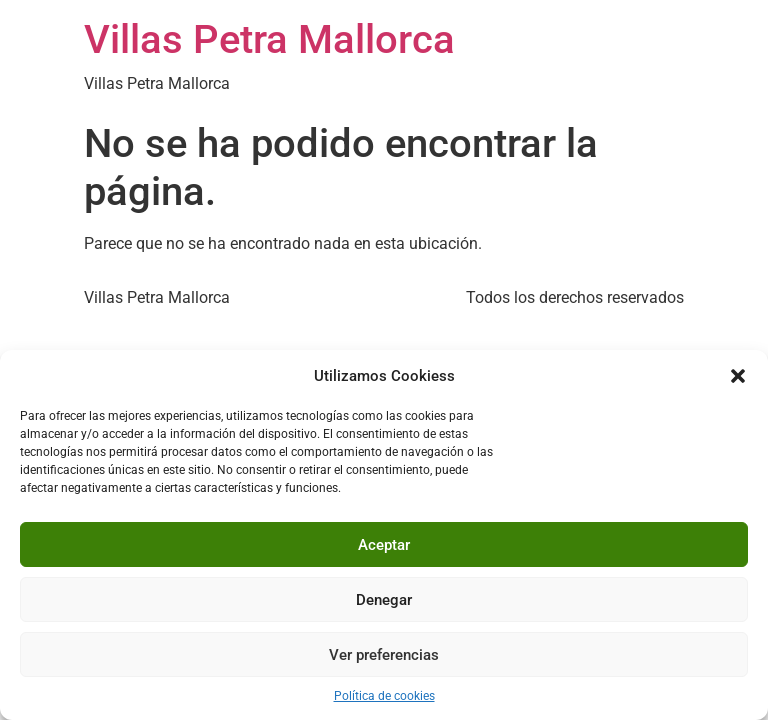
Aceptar (384, 545)
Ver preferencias (384, 655)
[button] (738, 376)
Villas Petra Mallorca (269, 39)
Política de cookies (384, 696)
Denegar (384, 600)
